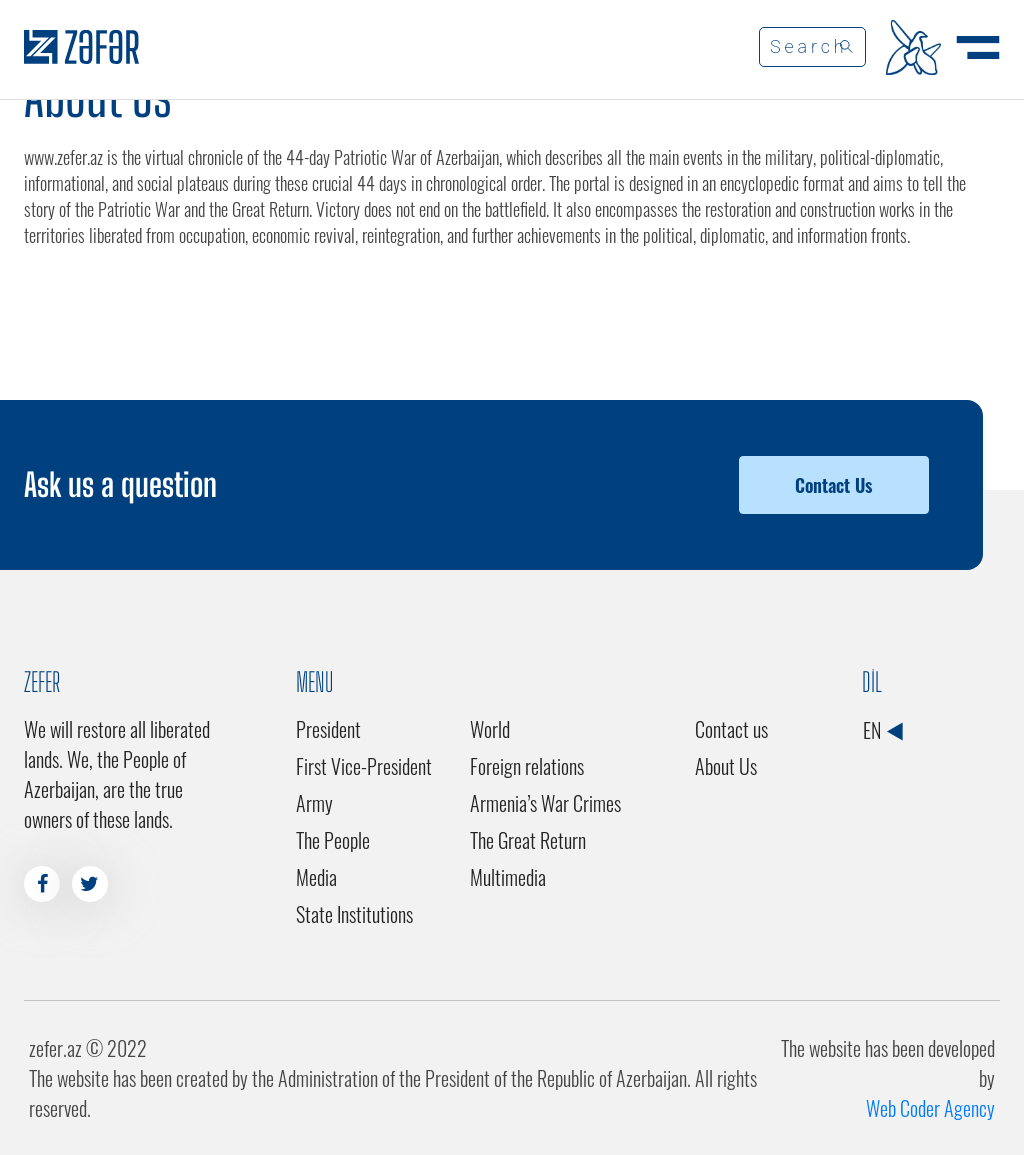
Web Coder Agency (930, 1108)
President (328, 729)
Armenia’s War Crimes (545, 803)
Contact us (731, 729)
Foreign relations (527, 766)
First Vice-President (364, 766)
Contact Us (833, 485)
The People (333, 840)
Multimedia (508, 877)
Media (316, 877)
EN (882, 730)
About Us (726, 766)
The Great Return (528, 840)
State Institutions (354, 914)
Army (314, 803)
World (490, 729)
